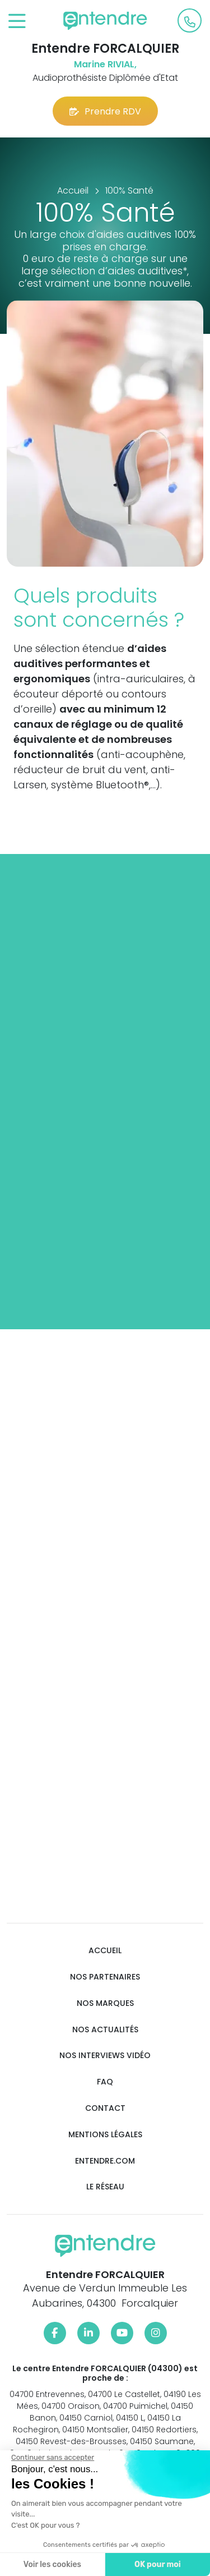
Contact (105, 2108)
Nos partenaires (105, 1977)
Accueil (105, 1950)
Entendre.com (105, 2161)
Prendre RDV (105, 111)
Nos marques (105, 2003)
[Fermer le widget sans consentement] (53, 2457)
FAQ (105, 2082)
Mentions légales (105, 2134)
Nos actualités (105, 2030)
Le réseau (105, 2187)
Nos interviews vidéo (105, 2055)
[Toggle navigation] (17, 21)
